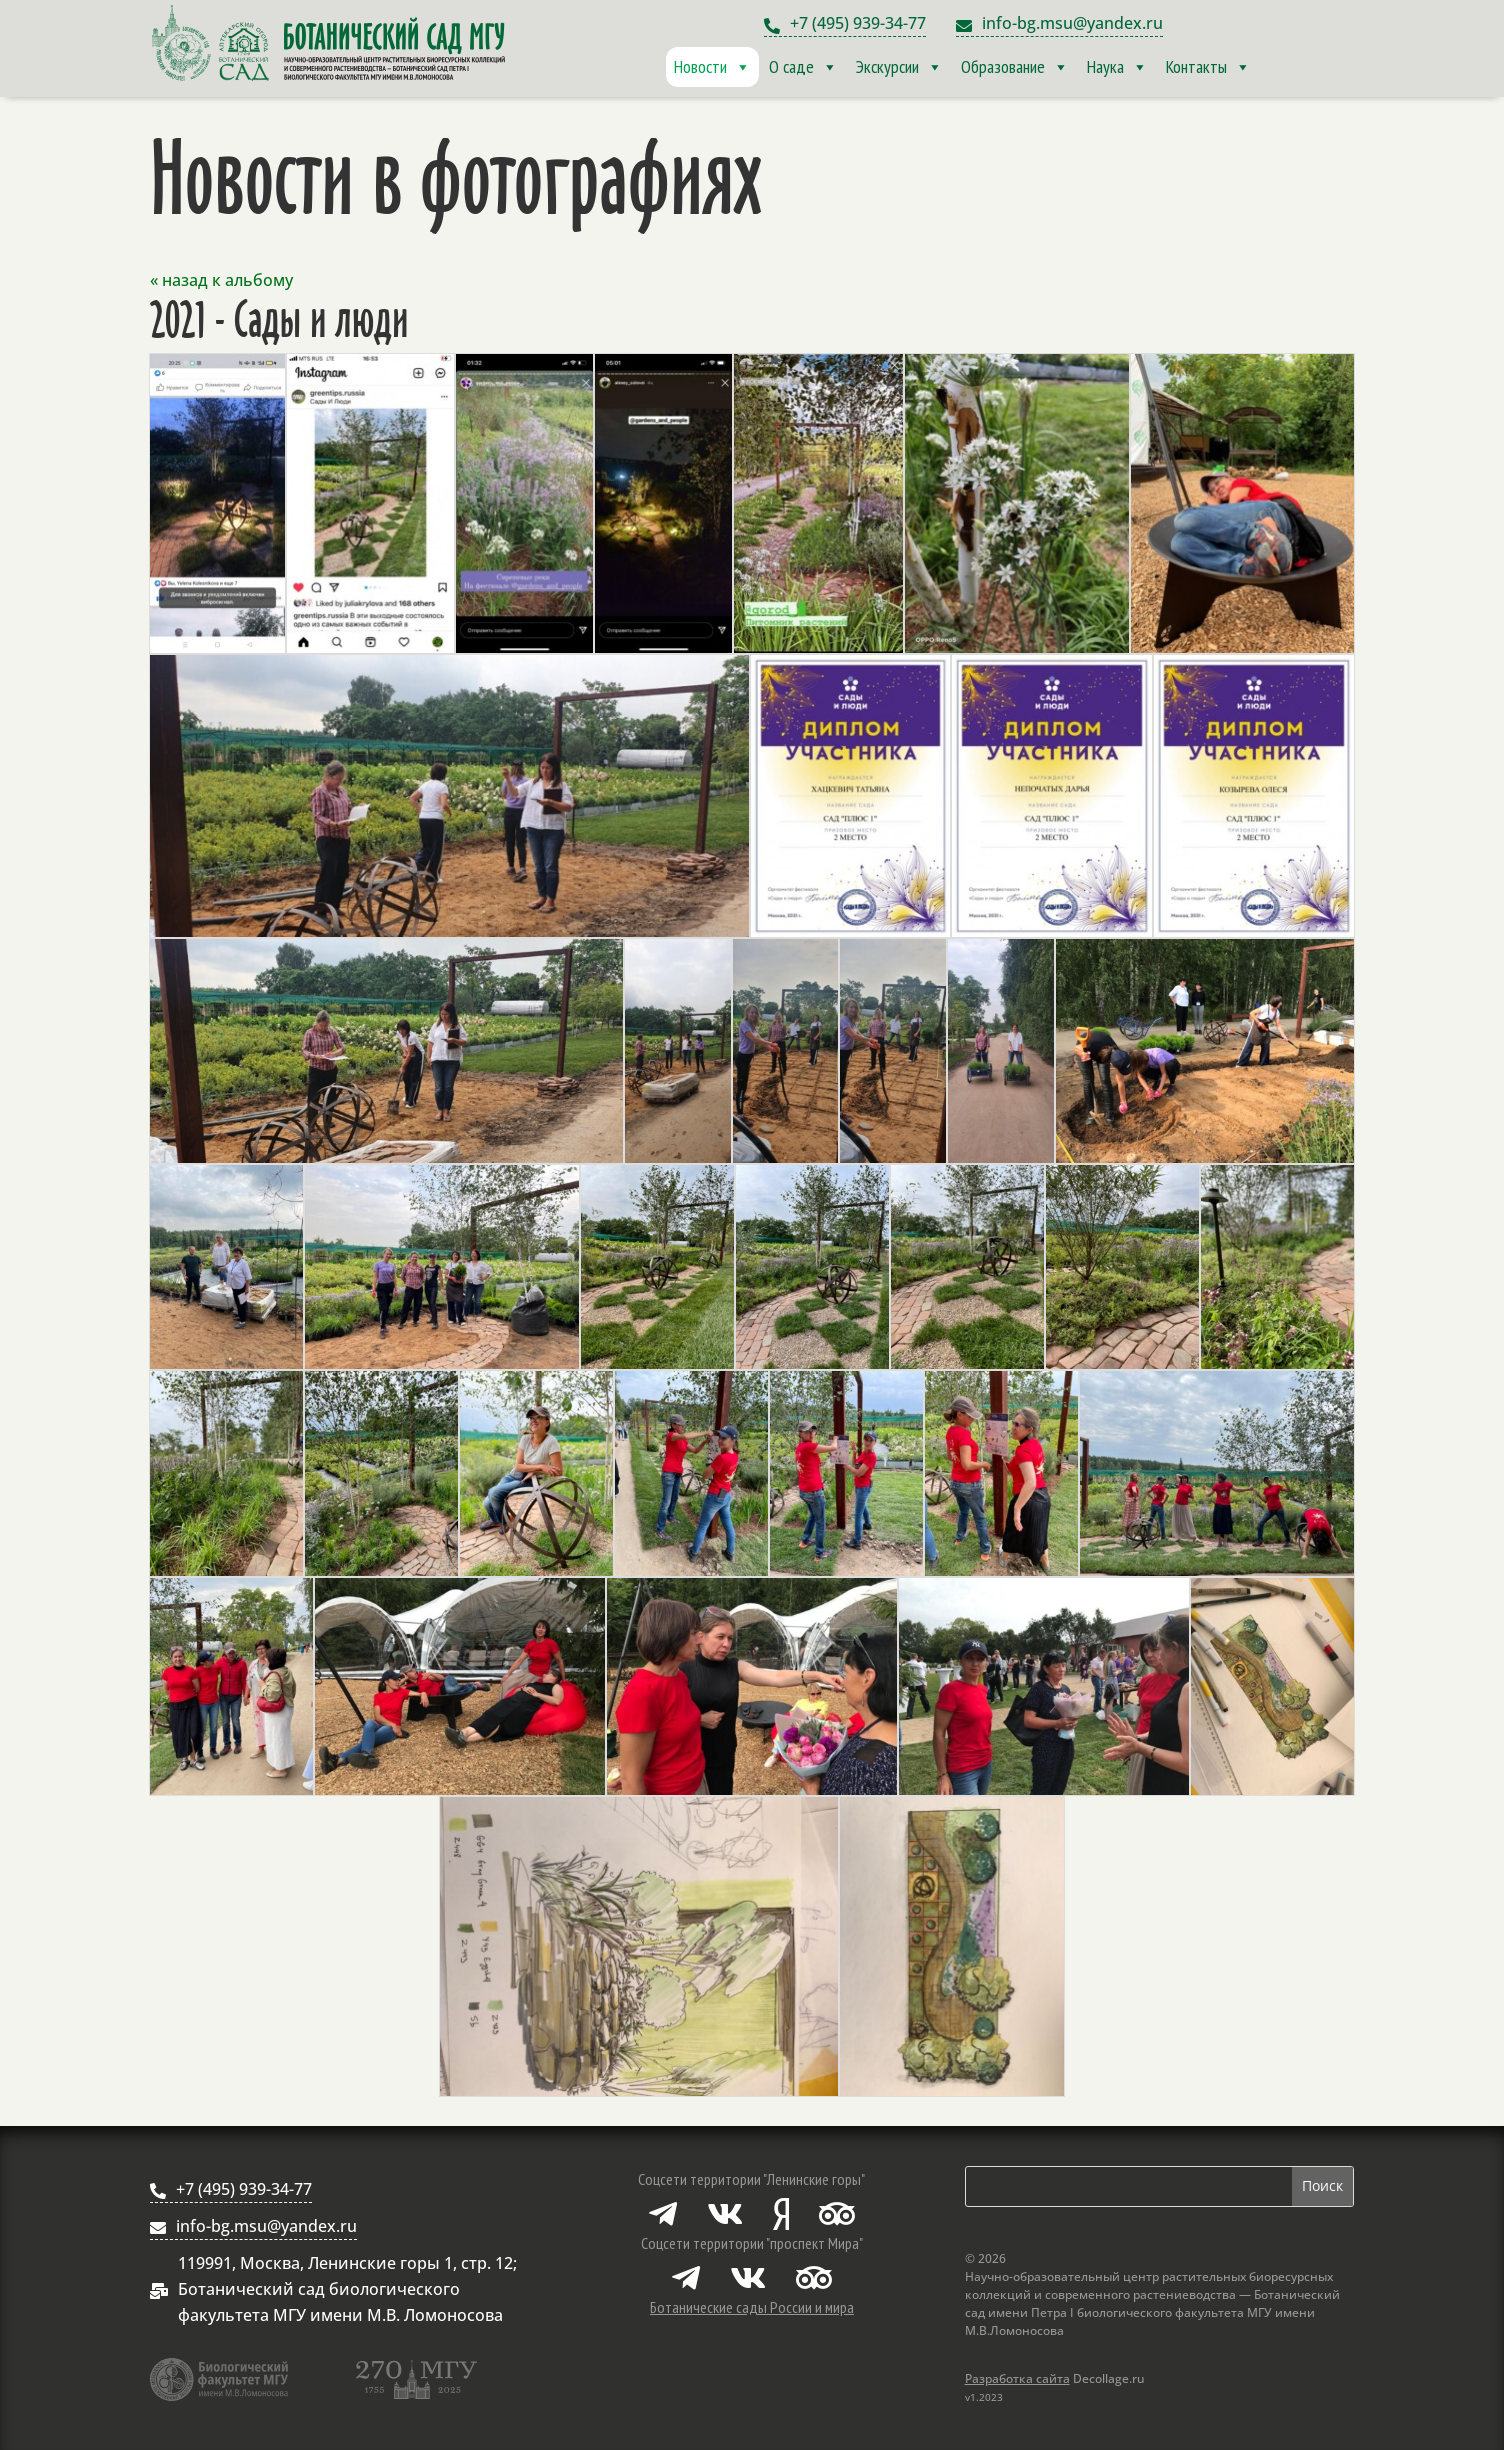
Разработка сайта (1017, 2378)
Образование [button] (1015, 67)
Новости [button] (712, 67)
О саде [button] (803, 67)
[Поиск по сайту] (1129, 2186)
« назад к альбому (221, 280)
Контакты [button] (1208, 67)
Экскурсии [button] (899, 67)
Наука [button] (1117, 67)
